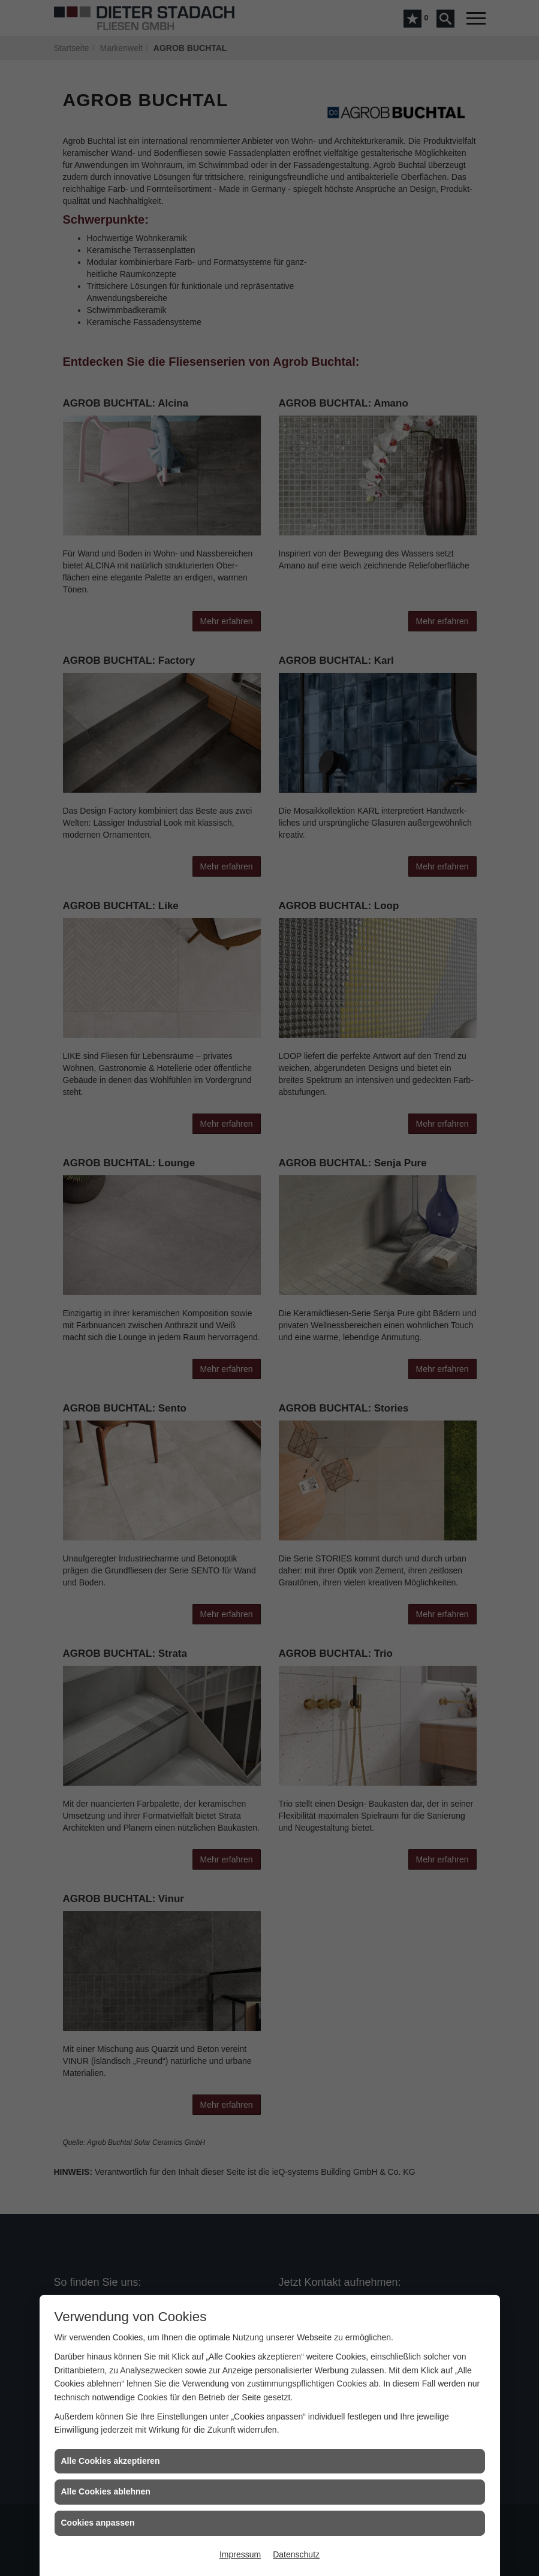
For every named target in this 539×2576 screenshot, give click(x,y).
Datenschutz (296, 2554)
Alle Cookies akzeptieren (110, 2461)
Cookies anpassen (98, 2522)
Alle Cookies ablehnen (105, 2491)
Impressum (240, 2554)
